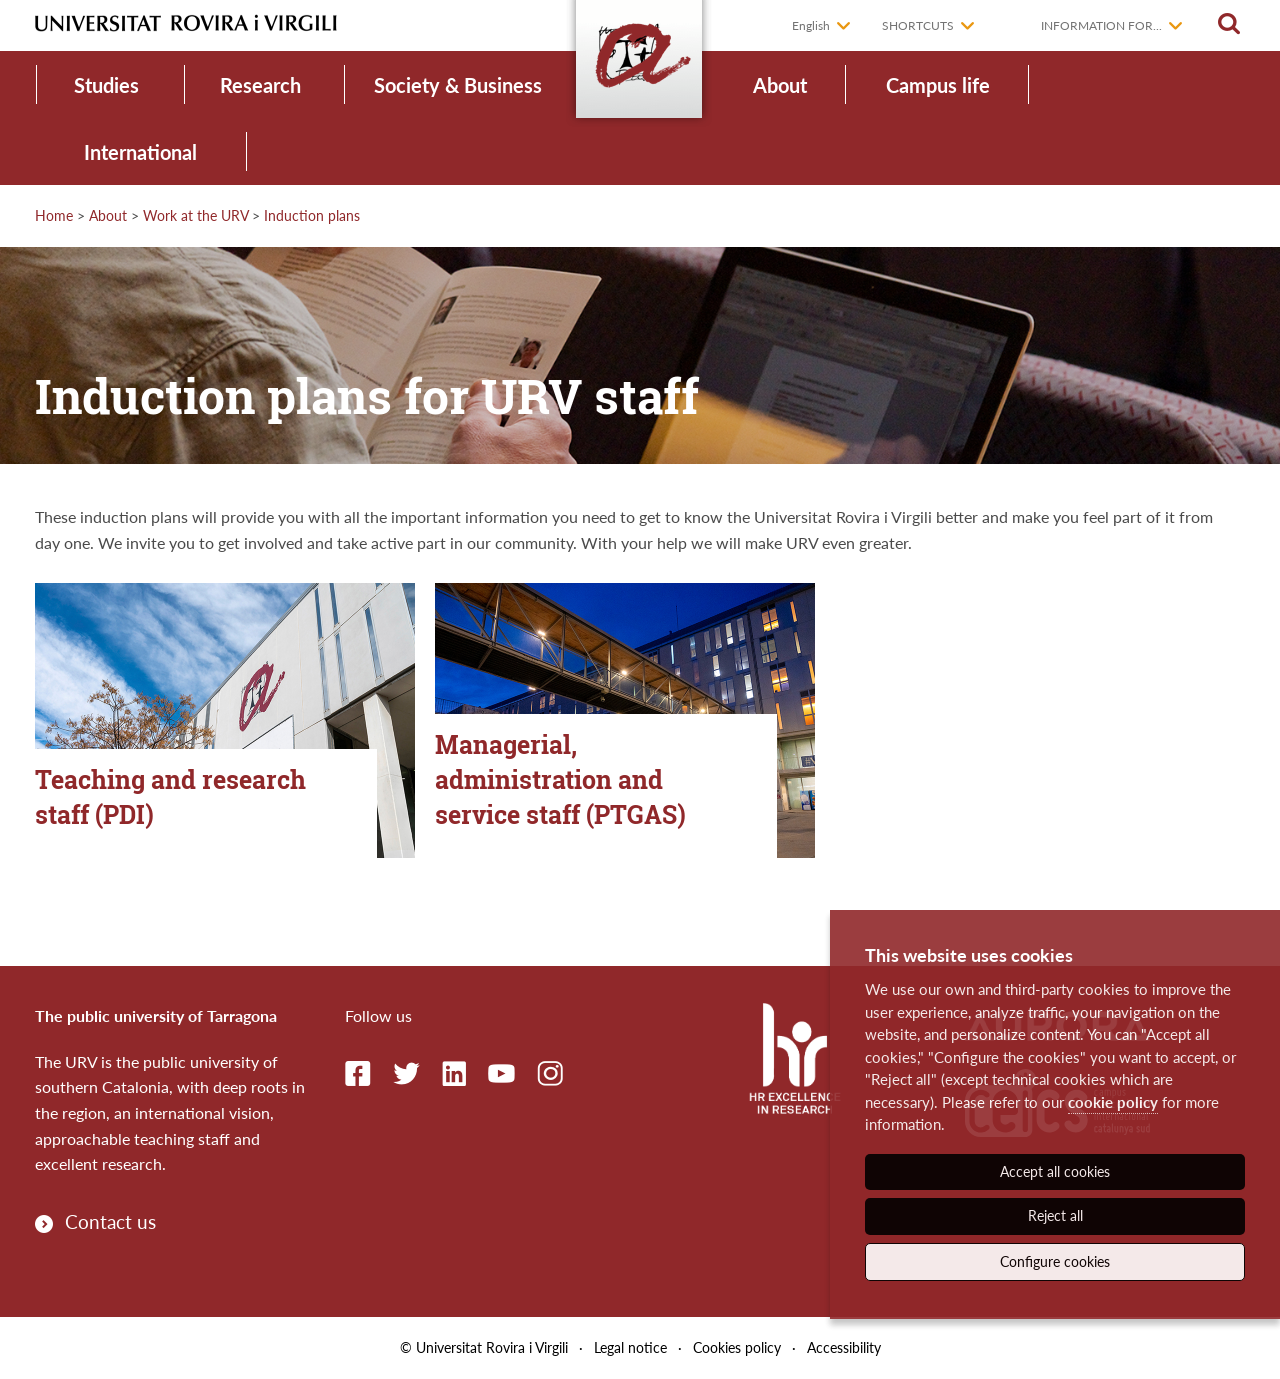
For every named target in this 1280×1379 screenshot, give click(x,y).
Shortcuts (918, 25)
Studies (106, 85)
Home (54, 215)
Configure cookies (1055, 1261)
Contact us (110, 1221)
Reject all (1055, 1215)
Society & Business (458, 85)
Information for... (1101, 25)
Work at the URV (195, 215)
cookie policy (1113, 1102)
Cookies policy (737, 1347)
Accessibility (844, 1347)
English (811, 25)
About (780, 85)
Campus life (938, 85)
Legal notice (630, 1347)
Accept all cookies (1055, 1171)
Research (260, 85)
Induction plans (312, 215)
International (140, 152)
